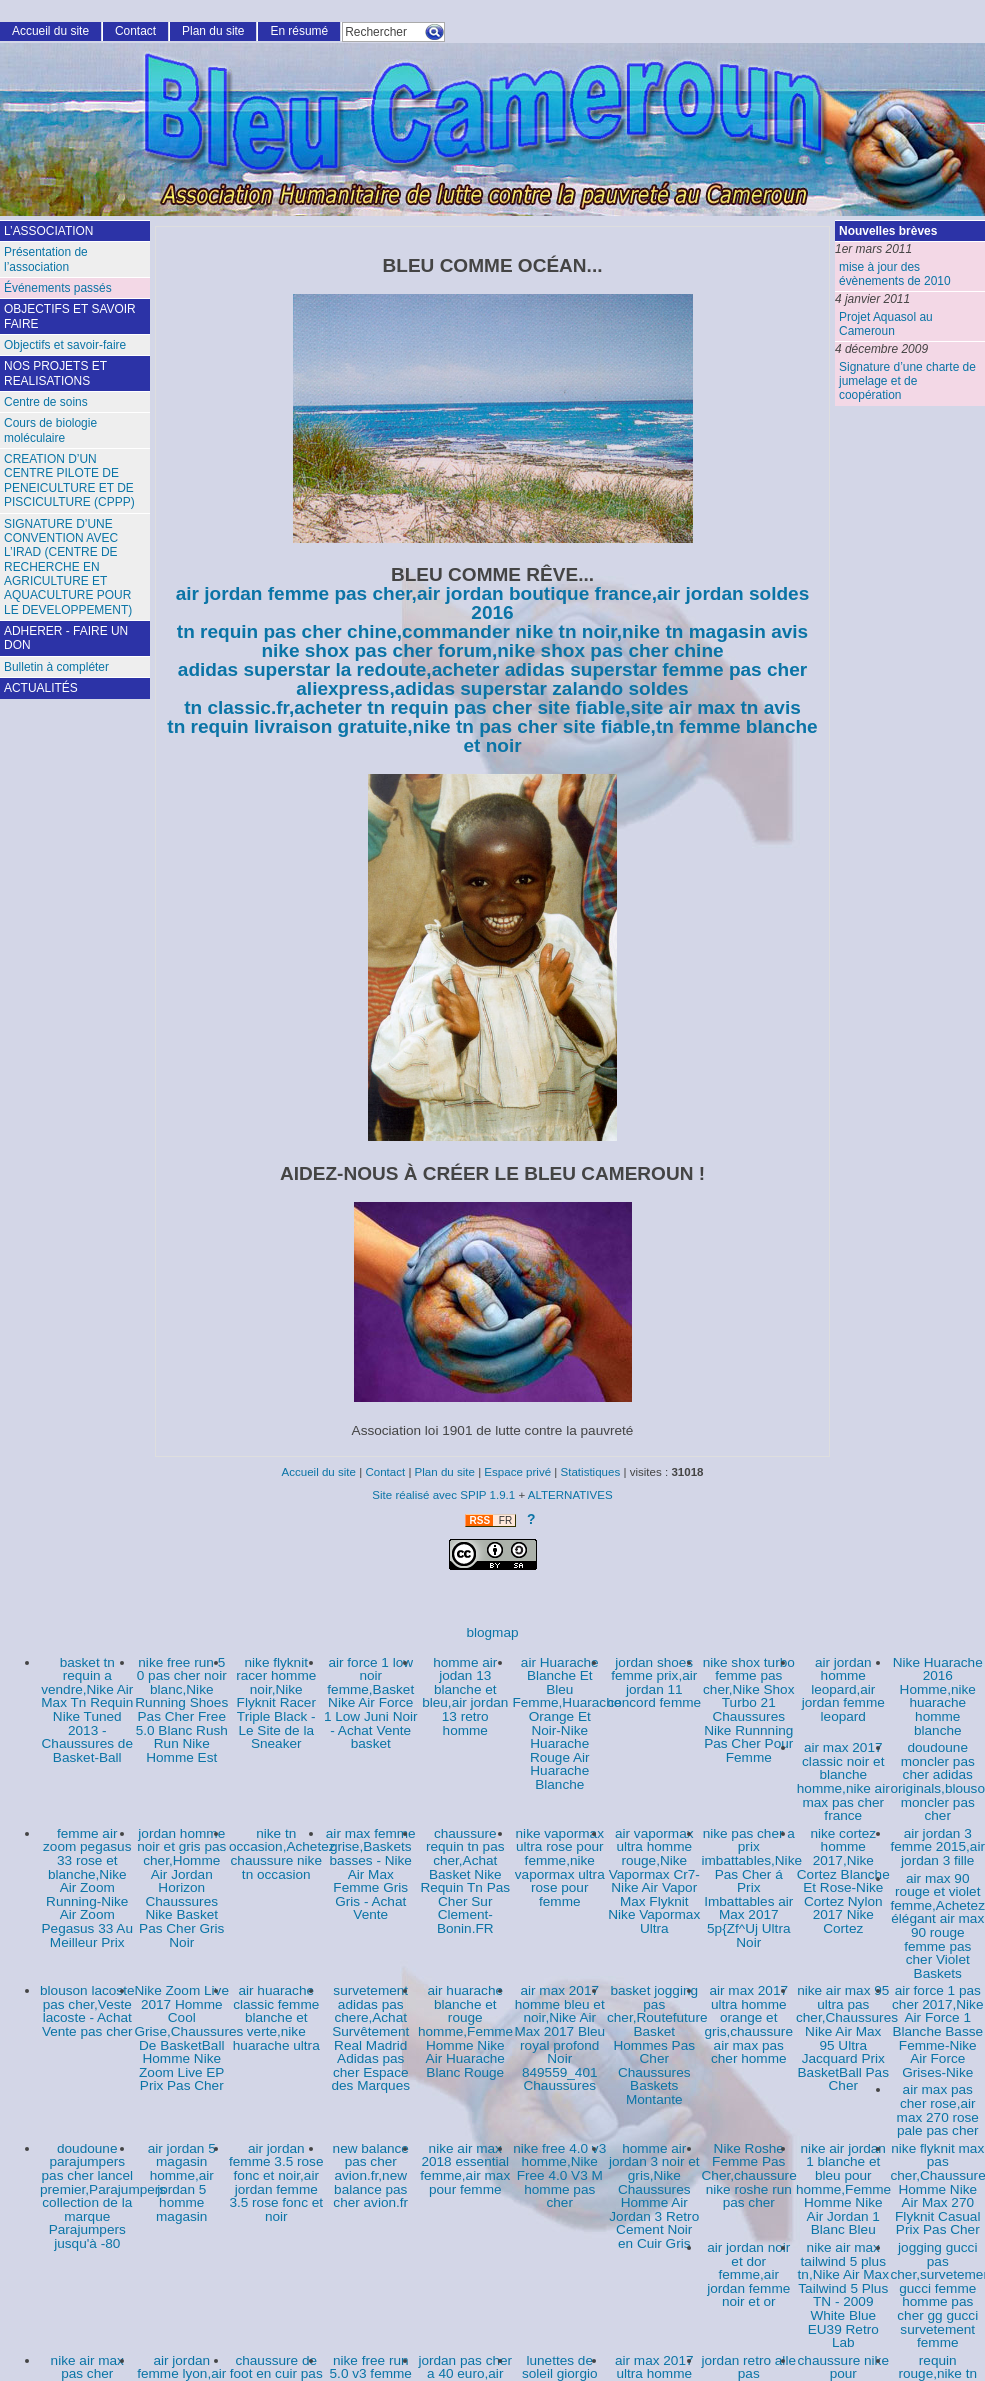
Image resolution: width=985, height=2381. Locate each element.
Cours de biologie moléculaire (50, 430)
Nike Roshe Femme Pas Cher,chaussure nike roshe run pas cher (749, 2175)
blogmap (492, 1632)
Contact (135, 31)
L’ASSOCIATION (48, 231)
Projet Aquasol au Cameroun (886, 324)
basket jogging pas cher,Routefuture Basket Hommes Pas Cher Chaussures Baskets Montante (657, 2045)
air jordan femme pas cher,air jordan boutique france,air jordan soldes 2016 (493, 603)
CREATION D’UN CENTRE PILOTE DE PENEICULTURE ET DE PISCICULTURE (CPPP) (69, 480)
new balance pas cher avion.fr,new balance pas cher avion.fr (371, 2175)
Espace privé (517, 1472)
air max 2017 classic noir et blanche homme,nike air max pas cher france (843, 1781)
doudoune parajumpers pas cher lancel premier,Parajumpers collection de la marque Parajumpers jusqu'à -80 (103, 2196)
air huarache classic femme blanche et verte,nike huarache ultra (276, 2017)
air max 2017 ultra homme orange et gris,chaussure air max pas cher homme (749, 2024)
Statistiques (591, 1472)
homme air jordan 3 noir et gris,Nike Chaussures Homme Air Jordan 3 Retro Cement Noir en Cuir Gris (654, 2196)
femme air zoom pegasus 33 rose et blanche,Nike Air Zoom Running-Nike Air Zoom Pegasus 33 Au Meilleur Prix (87, 1888)
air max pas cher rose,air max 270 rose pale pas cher (938, 2110)
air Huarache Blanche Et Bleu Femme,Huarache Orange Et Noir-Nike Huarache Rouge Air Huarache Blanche (567, 1723)
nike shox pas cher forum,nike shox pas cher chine (492, 650)
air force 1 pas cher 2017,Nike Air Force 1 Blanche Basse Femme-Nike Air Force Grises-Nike (937, 2031)
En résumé (299, 31)
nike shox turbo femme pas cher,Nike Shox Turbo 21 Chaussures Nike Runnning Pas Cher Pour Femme (749, 1710)
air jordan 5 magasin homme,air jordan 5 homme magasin (182, 2182)
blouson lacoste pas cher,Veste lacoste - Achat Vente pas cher (87, 2011)
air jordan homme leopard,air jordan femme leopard (843, 1689)
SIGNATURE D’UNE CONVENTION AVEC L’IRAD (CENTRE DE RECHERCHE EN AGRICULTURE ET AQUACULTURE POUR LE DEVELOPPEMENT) (68, 567)
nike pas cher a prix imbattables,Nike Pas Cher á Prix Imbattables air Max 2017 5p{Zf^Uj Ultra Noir (752, 1888)
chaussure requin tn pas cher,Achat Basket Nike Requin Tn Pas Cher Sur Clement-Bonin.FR (465, 1881)
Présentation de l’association (46, 259)
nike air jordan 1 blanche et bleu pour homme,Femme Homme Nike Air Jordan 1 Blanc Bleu (843, 2189)
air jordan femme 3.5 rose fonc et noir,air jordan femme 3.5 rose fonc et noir (276, 2182)
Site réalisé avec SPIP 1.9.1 (443, 1495)
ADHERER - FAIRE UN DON (66, 638)
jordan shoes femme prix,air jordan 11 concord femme (654, 1683)
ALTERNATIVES (570, 1495)
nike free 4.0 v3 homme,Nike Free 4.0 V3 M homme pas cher (559, 2175)
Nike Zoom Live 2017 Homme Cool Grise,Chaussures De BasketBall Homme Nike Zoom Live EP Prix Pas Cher (189, 2038)
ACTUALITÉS (41, 688)
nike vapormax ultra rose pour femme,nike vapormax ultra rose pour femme (560, 1867)
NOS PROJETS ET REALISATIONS (55, 373)
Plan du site (213, 31)
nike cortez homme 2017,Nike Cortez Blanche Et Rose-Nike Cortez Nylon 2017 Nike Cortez (843, 1881)
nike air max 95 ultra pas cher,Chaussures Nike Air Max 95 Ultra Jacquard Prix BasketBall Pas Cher (847, 2038)
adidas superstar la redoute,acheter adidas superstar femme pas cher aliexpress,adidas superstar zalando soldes (492, 679)
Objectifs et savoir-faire (65, 345)
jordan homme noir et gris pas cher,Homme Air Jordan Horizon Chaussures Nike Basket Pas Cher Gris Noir (181, 1888)
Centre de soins (46, 402)
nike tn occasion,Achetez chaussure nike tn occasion (282, 1854)
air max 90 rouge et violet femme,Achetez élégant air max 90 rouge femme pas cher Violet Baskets (938, 1926)
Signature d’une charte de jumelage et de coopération (907, 381)
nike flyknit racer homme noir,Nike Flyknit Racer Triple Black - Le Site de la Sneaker (276, 1703)
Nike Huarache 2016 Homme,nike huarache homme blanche (938, 1696)
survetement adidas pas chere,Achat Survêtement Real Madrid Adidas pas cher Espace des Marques (370, 2038)
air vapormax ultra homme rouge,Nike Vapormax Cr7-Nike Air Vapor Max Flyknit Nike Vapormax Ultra (654, 1881)
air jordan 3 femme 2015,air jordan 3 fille (938, 1847)
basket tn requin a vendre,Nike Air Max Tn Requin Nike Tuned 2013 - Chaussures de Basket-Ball (87, 1710)
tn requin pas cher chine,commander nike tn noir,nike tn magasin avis (492, 631)
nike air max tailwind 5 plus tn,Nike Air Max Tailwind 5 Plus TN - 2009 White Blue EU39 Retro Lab (843, 2295)
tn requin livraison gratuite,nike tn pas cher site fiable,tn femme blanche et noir (492, 736)
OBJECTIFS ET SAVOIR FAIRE (70, 316)
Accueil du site (50, 31)
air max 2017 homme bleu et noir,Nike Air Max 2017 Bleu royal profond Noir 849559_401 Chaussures (559, 2038)
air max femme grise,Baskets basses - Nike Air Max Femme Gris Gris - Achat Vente (371, 1874)
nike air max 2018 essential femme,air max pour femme (465, 2169)
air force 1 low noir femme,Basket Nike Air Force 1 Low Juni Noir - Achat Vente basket (371, 1703)
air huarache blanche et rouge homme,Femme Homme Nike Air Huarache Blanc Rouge (465, 2031)
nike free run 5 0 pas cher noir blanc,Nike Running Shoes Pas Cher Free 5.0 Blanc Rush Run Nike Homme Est (181, 1710)
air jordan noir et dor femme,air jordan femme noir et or (748, 2274)
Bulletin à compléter (56, 667)
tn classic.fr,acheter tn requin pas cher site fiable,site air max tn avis (492, 707)
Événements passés (58, 288)
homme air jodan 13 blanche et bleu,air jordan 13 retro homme (465, 1696)
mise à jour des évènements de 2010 (895, 274)
